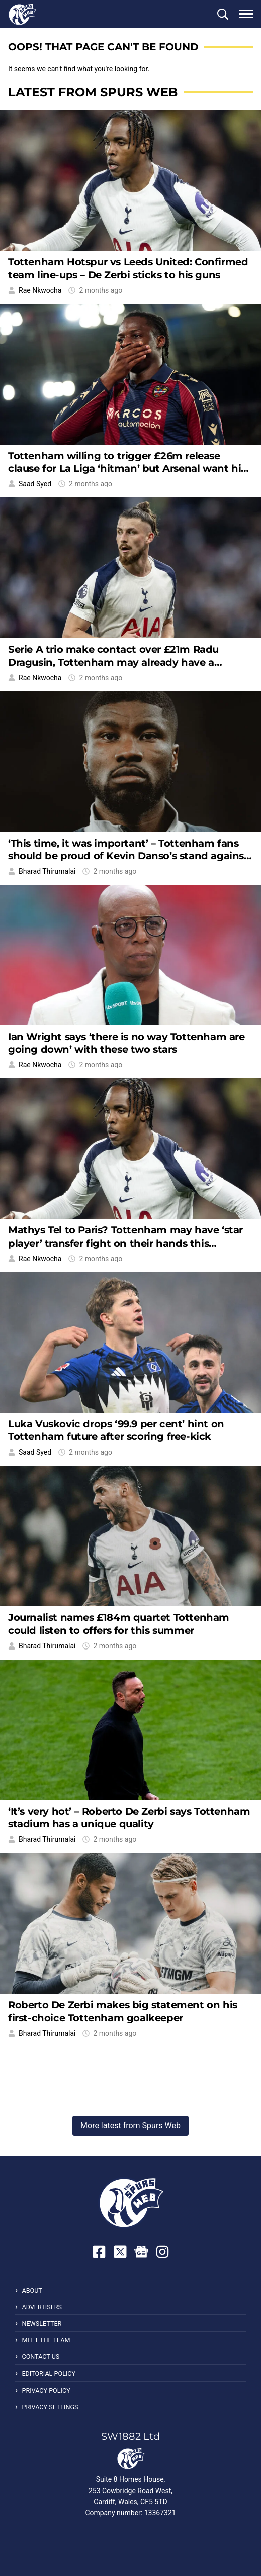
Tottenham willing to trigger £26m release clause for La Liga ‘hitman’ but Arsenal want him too (129, 468)
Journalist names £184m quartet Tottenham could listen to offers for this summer (118, 1623)
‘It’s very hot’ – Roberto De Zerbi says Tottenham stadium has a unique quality (129, 1817)
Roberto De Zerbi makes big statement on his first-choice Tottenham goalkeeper (122, 2011)
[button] (222, 14)
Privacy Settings (50, 2407)
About (32, 2290)
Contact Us (40, 2356)
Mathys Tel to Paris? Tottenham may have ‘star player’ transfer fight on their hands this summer (125, 1243)
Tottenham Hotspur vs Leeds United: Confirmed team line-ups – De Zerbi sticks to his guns (128, 268)
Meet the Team (46, 2340)
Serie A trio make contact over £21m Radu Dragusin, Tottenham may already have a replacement (113, 662)
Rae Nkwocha (40, 290)
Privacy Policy (46, 2390)
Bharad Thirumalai (47, 871)
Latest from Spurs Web (93, 92)
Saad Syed (35, 483)
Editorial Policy (48, 2373)
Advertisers (42, 2307)
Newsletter (41, 2323)
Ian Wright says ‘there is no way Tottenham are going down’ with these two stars (126, 1043)
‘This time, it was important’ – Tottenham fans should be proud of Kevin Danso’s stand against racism (128, 856)
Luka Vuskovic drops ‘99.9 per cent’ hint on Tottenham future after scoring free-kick (116, 1430)
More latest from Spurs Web (130, 2125)
